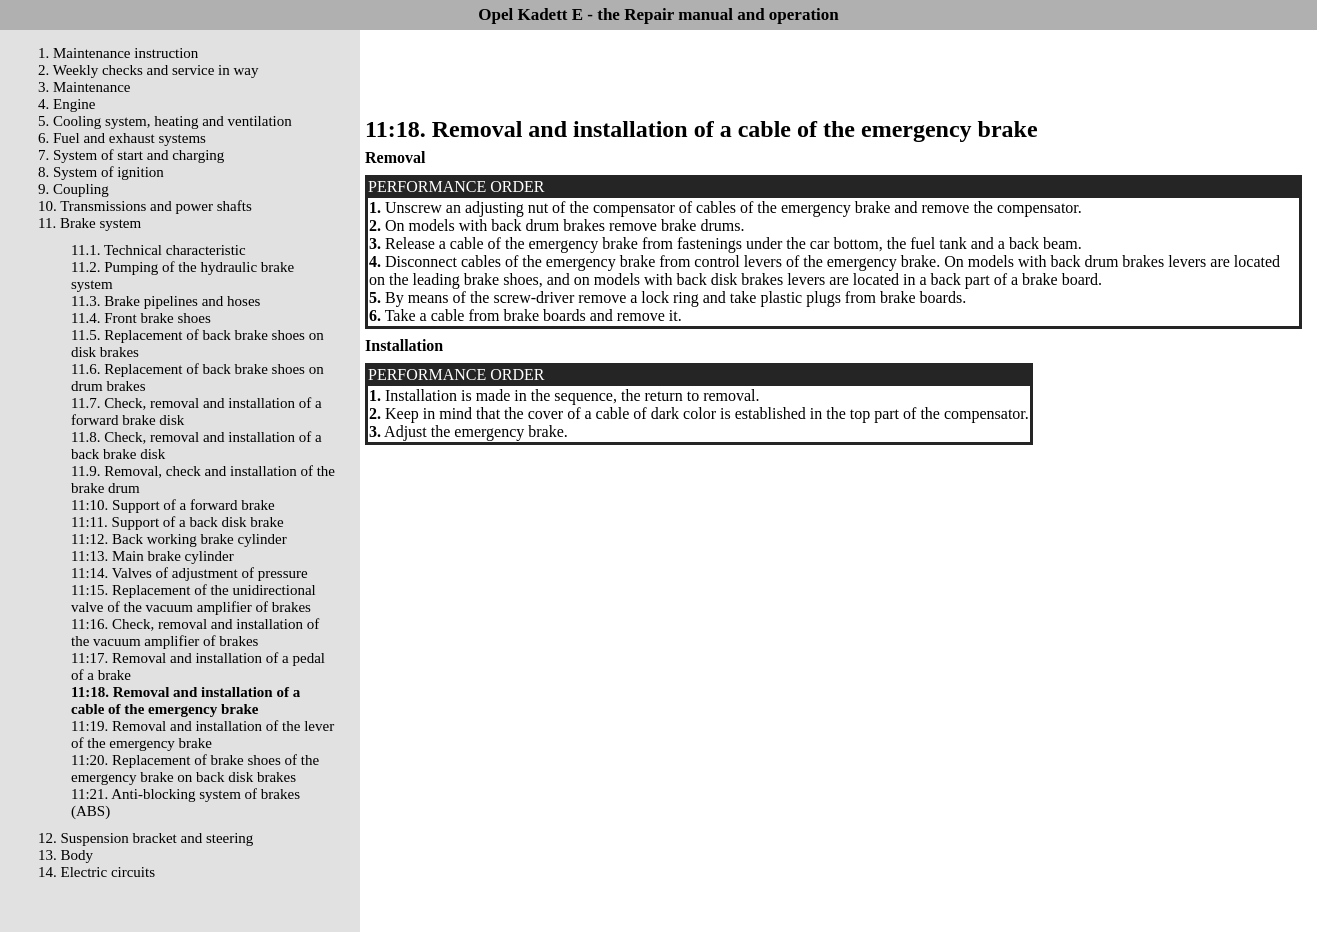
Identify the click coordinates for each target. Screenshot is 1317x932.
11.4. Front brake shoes (141, 318)
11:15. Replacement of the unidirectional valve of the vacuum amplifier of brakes (193, 598)
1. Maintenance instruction (118, 53)
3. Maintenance (84, 87)
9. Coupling (73, 189)
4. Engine (67, 104)
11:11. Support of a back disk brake (177, 522)
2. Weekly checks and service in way (148, 70)
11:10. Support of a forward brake (173, 505)
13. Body (65, 855)
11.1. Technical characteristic (158, 250)
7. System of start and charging (131, 155)
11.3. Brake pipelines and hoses (165, 301)
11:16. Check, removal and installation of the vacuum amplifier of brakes (195, 632)
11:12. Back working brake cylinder (179, 539)
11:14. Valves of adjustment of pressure (189, 573)
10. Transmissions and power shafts (145, 206)
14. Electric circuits (96, 872)
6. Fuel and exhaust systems (122, 138)
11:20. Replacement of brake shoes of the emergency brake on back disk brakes (195, 768)
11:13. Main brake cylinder (152, 556)
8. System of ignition (101, 172)
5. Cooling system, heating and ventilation (165, 121)
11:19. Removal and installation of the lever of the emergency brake (202, 734)
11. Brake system (89, 223)
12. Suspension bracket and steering (145, 838)
